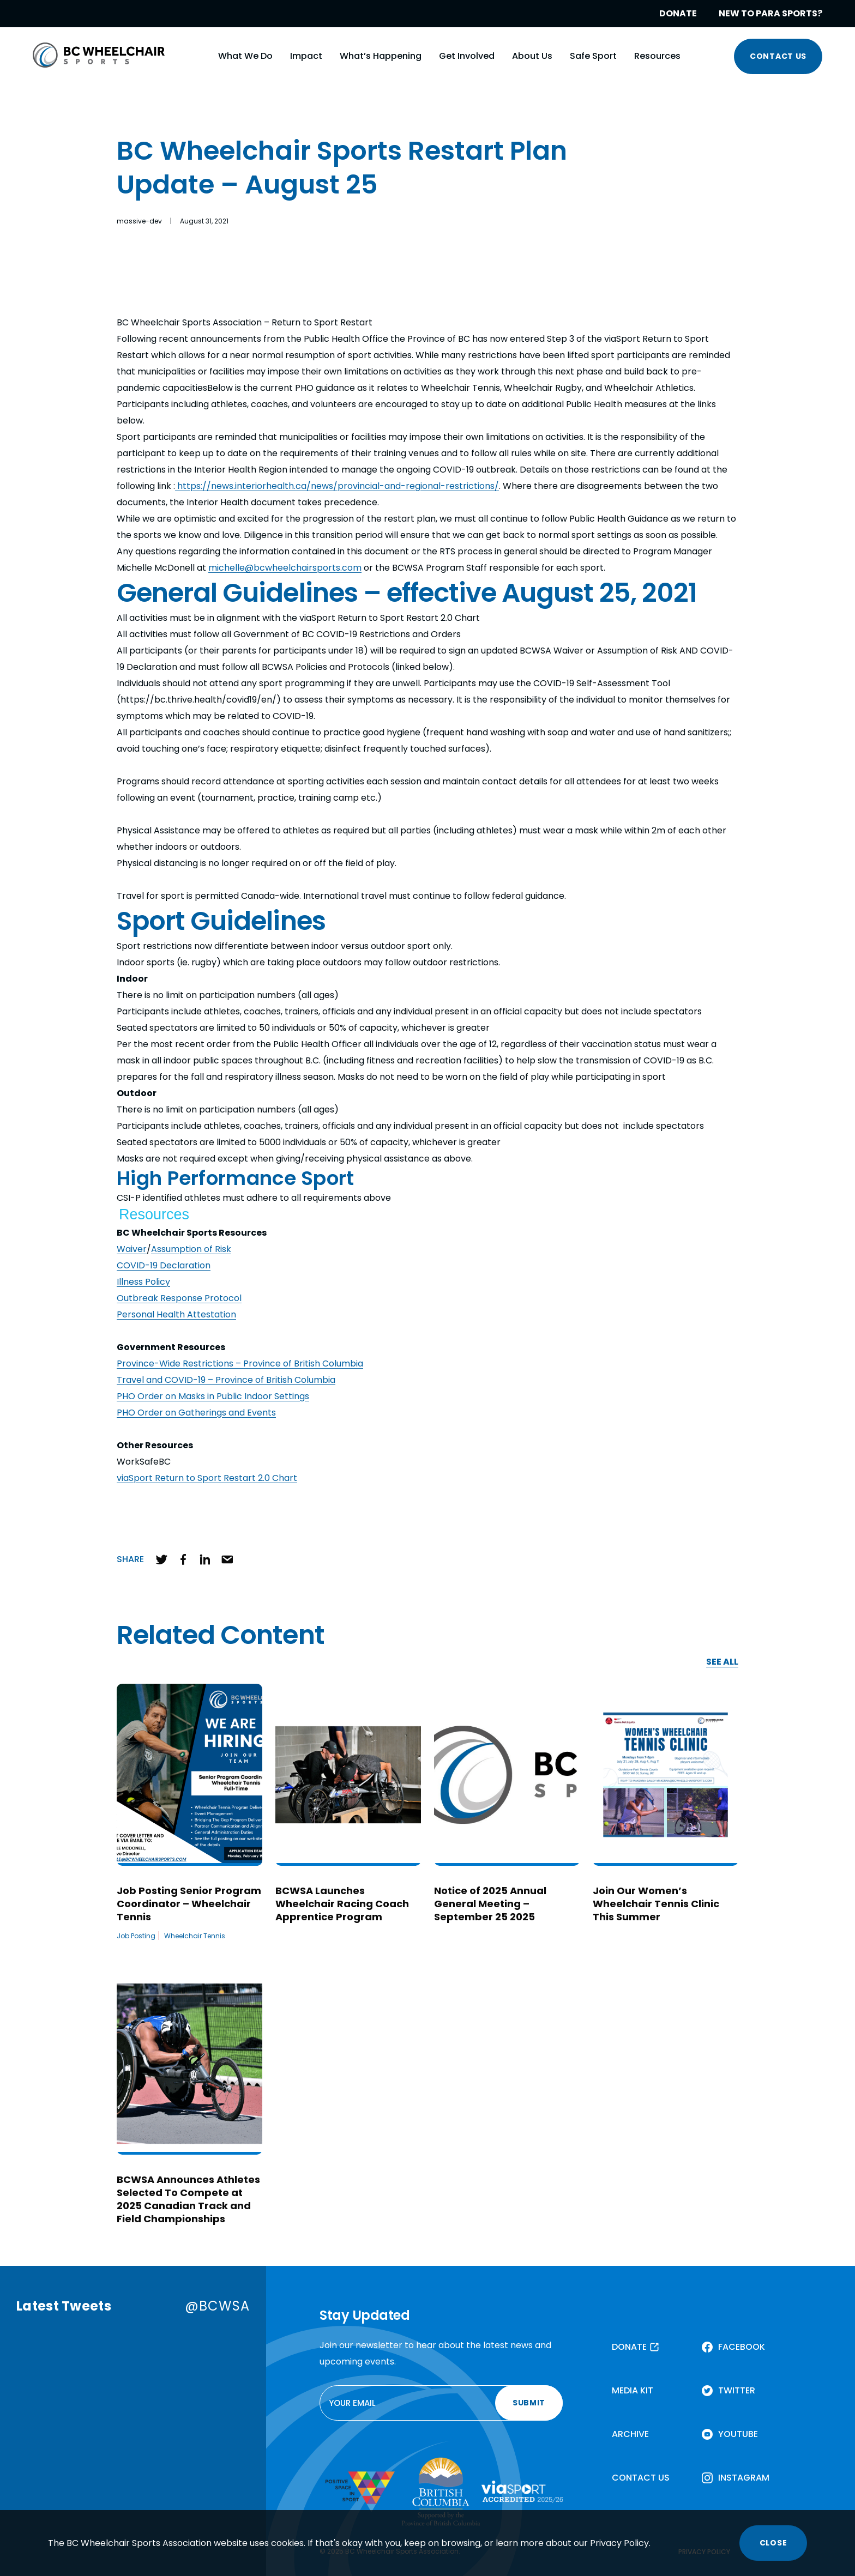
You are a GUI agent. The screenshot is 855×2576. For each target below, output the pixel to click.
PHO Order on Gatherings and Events (196, 1412)
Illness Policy (143, 1281)
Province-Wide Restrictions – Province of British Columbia (240, 1363)
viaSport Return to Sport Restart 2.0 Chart (207, 1478)
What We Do (245, 56)
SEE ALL (722, 1662)
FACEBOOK (741, 2347)
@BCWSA (217, 2306)
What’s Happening (381, 56)
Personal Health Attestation (176, 1314)
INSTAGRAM (743, 2477)
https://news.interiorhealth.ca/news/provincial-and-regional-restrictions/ (337, 486)
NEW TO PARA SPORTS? (770, 13)
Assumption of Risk (191, 1249)
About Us (532, 56)
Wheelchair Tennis (194, 1935)
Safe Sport (593, 56)
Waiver (132, 1249)
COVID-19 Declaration (163, 1265)
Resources (657, 56)
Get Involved (467, 56)
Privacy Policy (619, 2543)
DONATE (678, 13)
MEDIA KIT (632, 2390)
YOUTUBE (738, 2434)
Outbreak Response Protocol (179, 1298)
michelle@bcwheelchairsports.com (285, 567)
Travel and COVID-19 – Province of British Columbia (226, 1380)
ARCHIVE (630, 2434)
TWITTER (736, 2390)
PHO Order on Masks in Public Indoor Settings (213, 1396)
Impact (306, 56)
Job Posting (136, 1935)
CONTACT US (778, 56)
